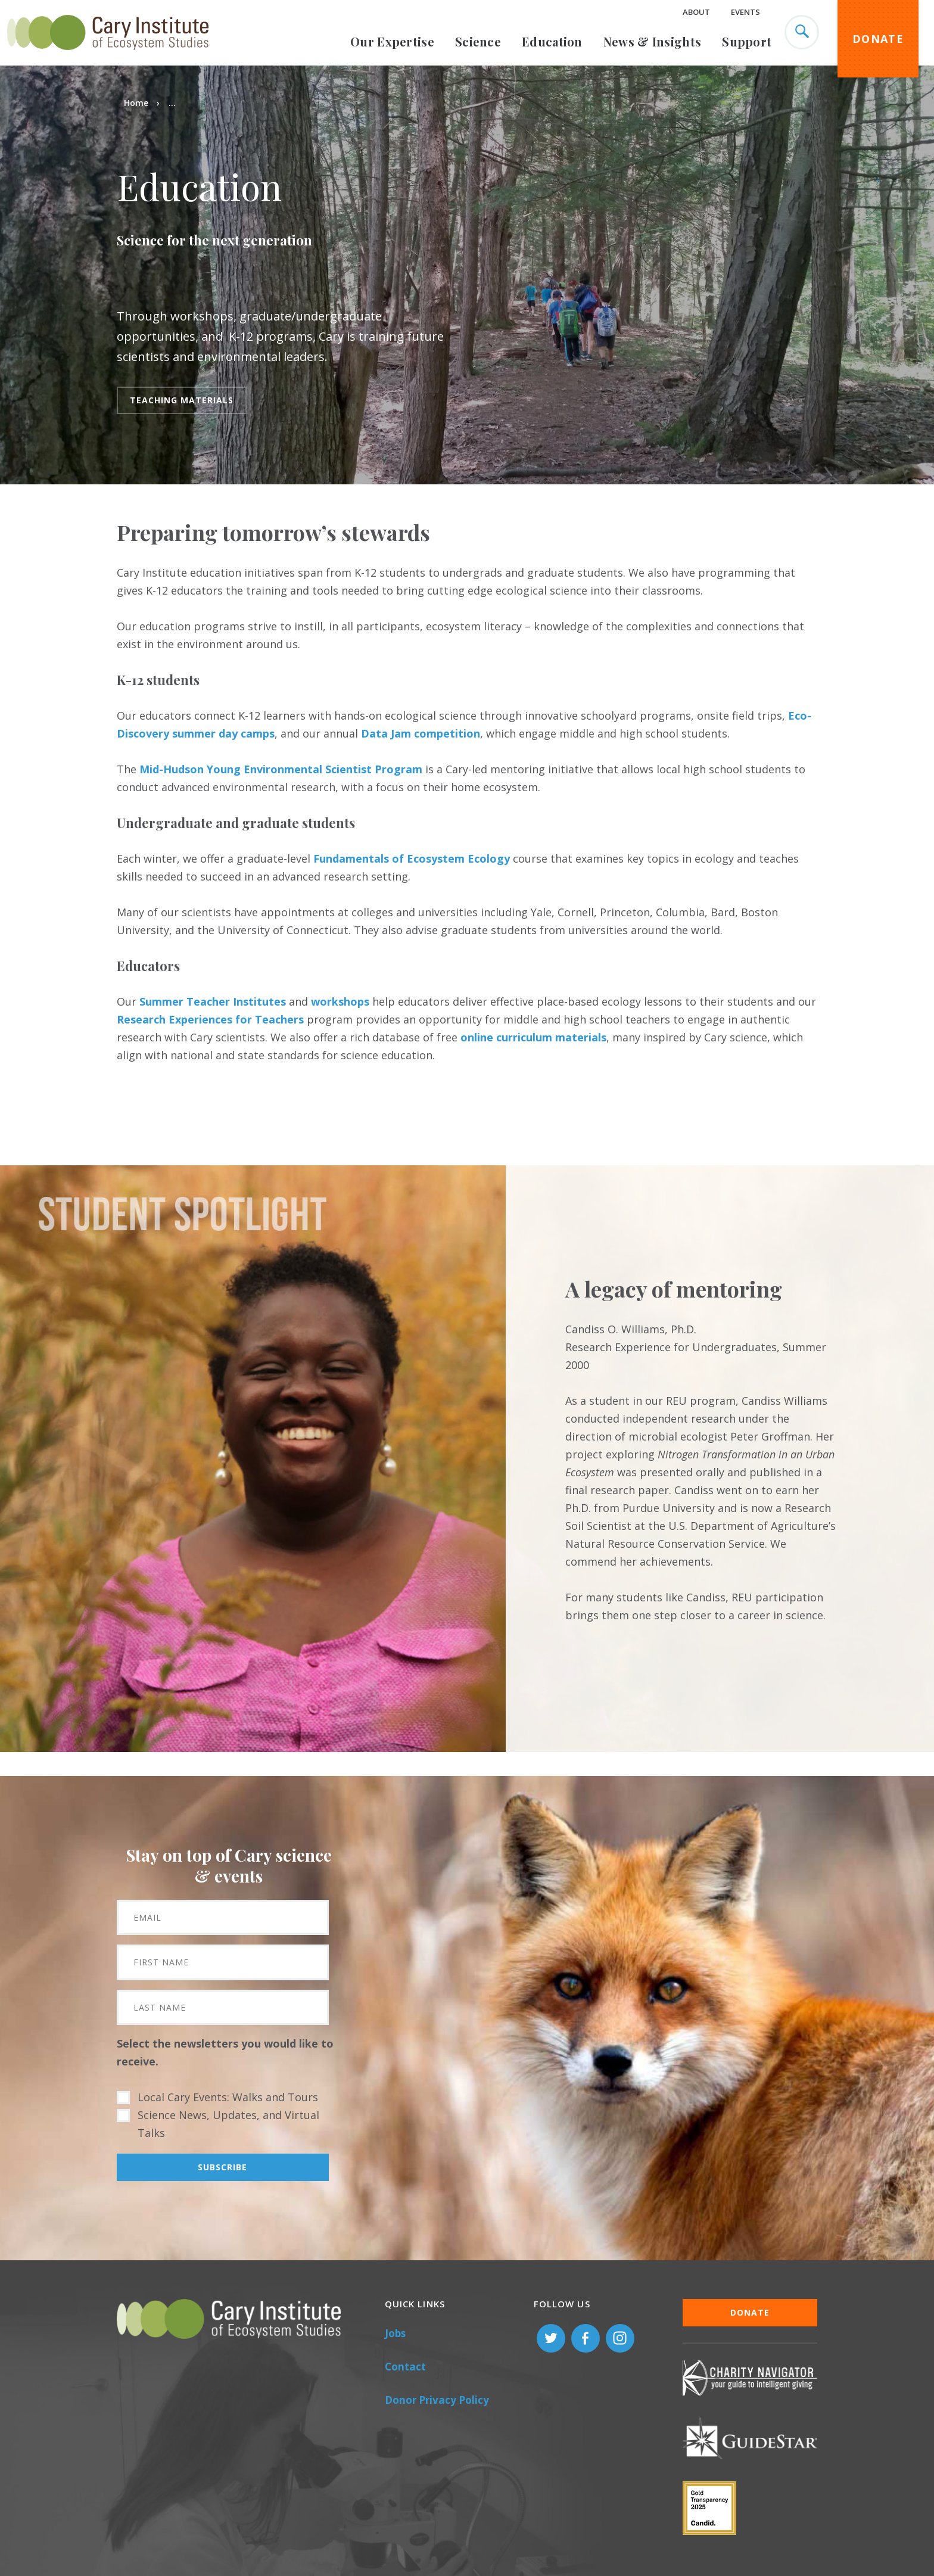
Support (746, 41)
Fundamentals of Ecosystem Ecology (411, 858)
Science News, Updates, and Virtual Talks (228, 2124)
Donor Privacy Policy (437, 2400)
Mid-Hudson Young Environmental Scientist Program (280, 769)
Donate (878, 39)
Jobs (395, 2333)
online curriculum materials (533, 1037)
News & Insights (652, 41)
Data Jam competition (420, 733)
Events (745, 12)
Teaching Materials (182, 400)
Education (552, 41)
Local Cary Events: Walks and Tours (228, 2097)
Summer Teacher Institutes (212, 1001)
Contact (405, 2366)
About (696, 12)
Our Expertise (392, 41)
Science (478, 41)
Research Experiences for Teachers (210, 1019)
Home (136, 102)
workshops (340, 1001)
